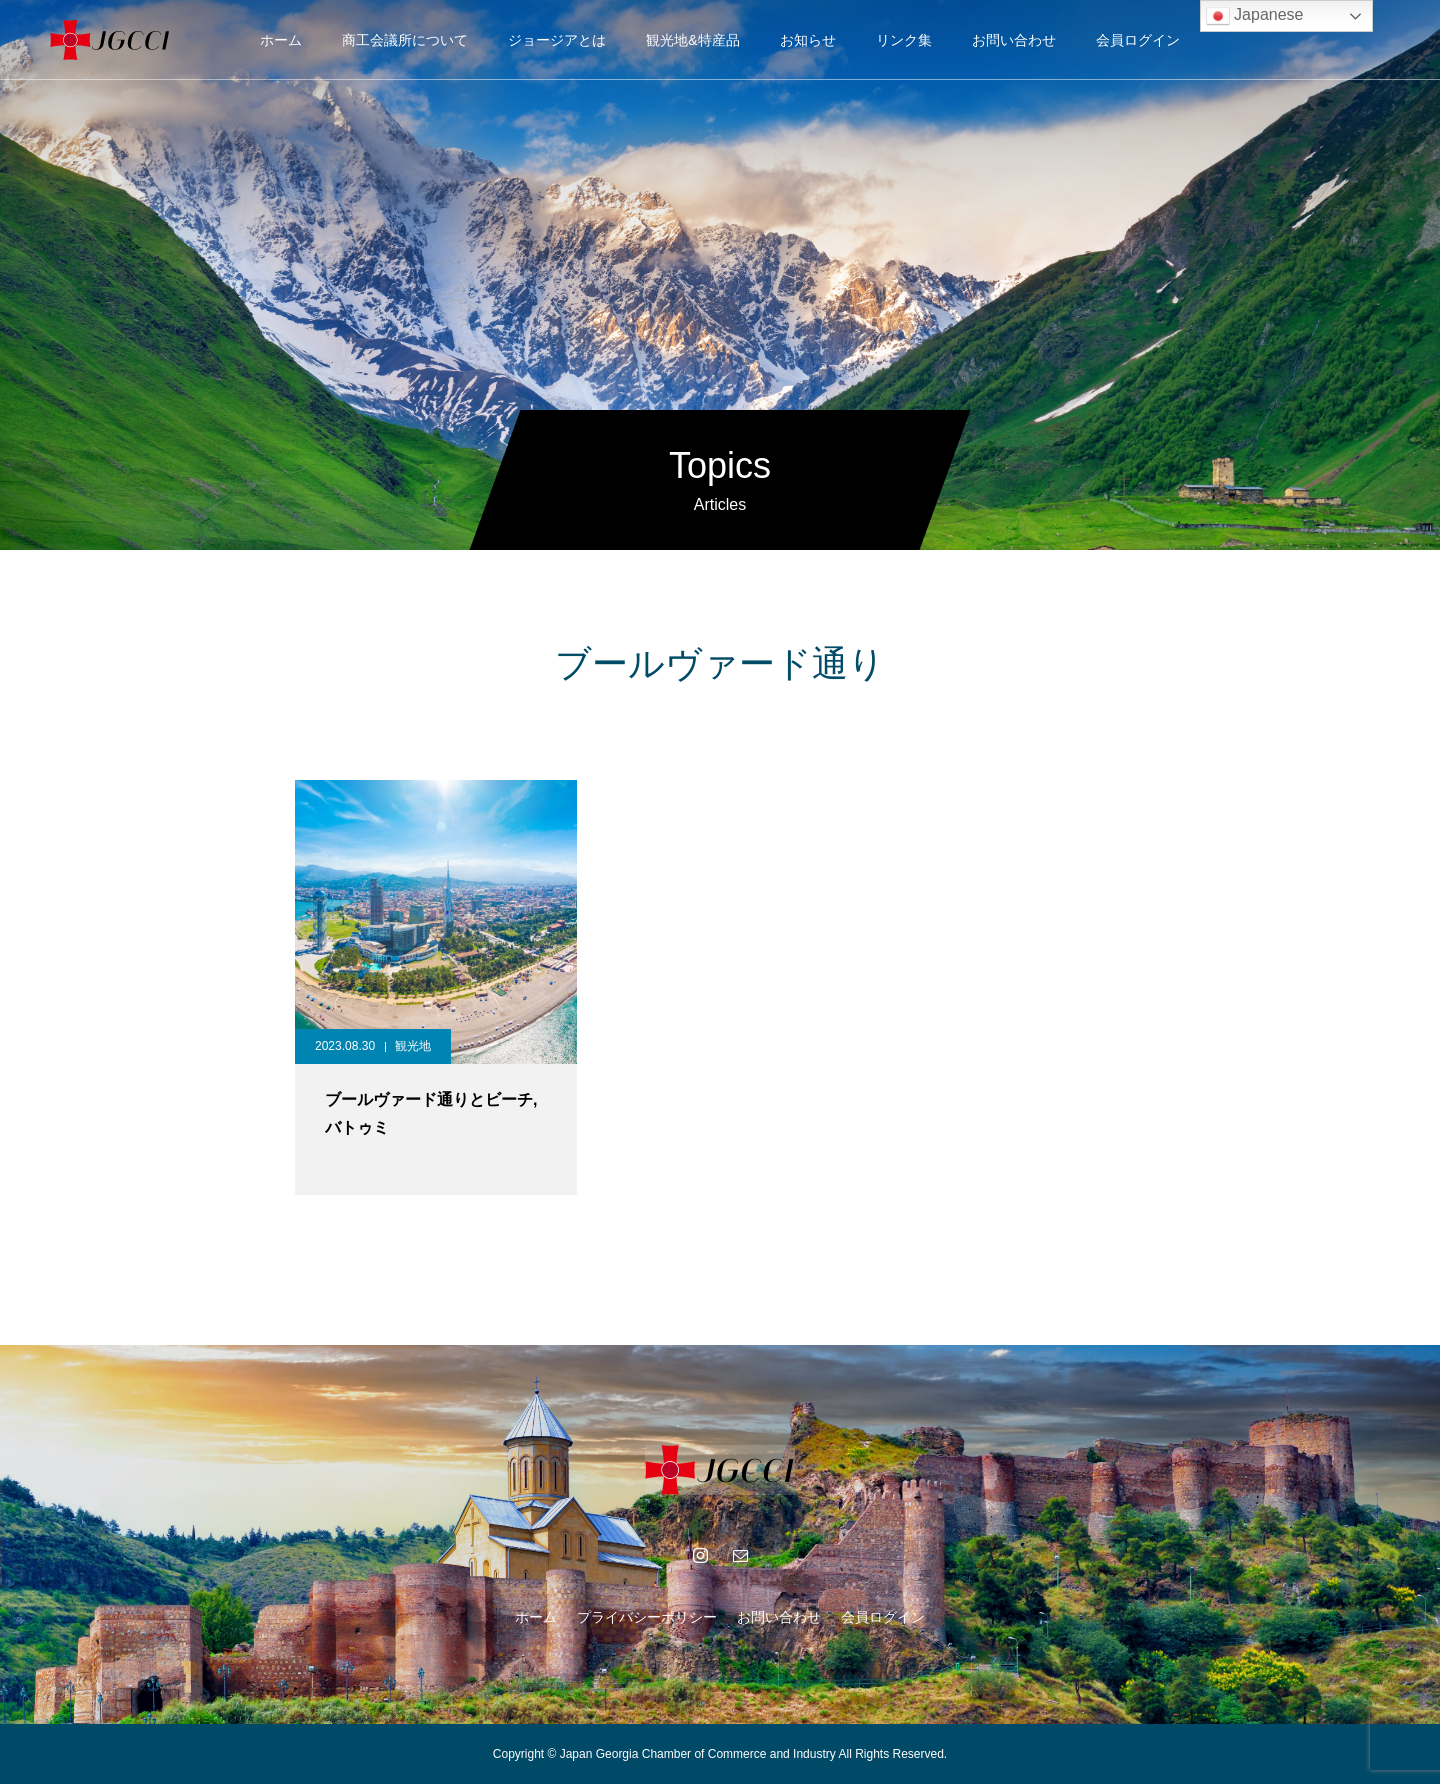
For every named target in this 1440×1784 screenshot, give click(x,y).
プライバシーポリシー (647, 1617)
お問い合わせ (1014, 40)
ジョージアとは (557, 40)
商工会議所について (405, 40)
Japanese (1255, 16)
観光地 (413, 1046)
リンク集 (904, 40)
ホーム (281, 40)
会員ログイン (1138, 40)
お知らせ (808, 40)
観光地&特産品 (692, 40)
